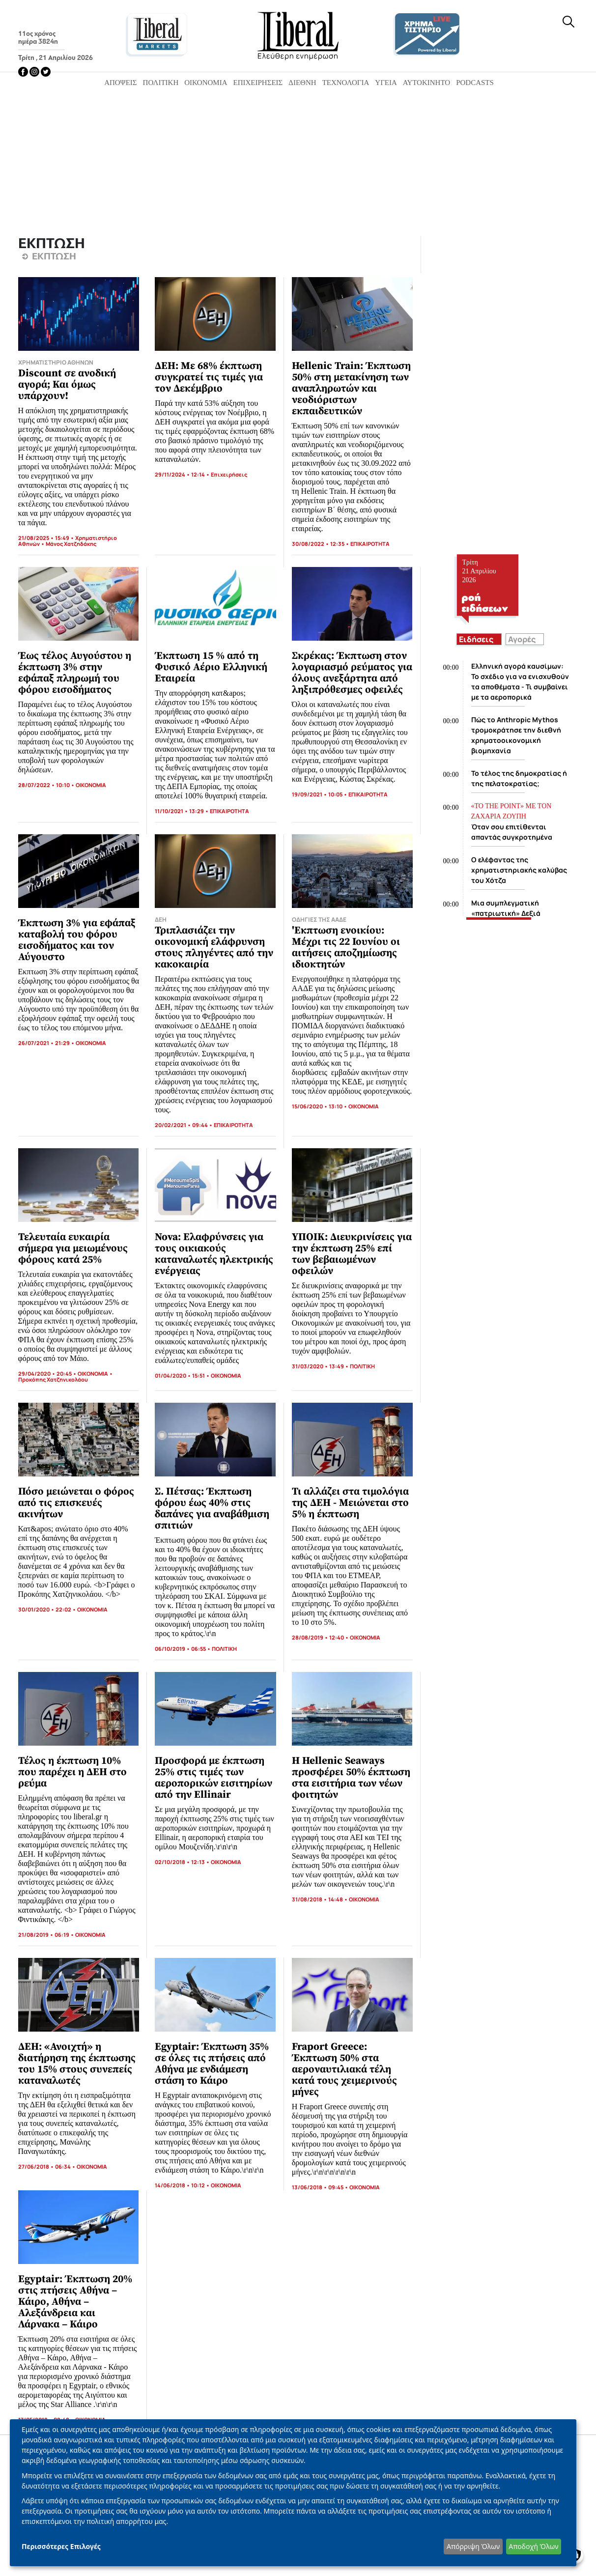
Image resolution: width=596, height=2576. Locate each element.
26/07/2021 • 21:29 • (47, 1043)
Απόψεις (120, 82)
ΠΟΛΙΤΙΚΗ (362, 1366)
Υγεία (386, 82)
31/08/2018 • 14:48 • (320, 1899)
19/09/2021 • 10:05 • (320, 794)
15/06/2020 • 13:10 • (320, 1106)
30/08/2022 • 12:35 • (321, 543)
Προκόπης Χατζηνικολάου (53, 1379)
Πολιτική (161, 82)
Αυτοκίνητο (426, 82)
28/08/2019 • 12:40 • (321, 1637)
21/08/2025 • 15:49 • (46, 537)
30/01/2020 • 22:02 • (47, 1609)
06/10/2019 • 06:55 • (183, 1648)
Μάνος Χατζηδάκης (71, 543)
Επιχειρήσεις (258, 82)
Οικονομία (205, 82)
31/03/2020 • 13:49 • (321, 1366)
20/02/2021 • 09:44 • (184, 1125)
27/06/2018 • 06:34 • (47, 2166)
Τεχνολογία (345, 82)
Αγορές (522, 639)
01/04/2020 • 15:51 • (183, 1375)
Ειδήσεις (476, 639)
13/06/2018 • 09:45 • (320, 2187)
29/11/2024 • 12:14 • (183, 474)
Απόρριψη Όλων (473, 2546)
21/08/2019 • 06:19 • (46, 1934)
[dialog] (293, 2492)
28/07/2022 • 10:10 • (47, 785)
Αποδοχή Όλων (533, 2546)
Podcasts (475, 82)
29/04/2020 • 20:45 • (48, 1373)
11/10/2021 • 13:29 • (182, 811)
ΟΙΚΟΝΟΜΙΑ (91, 785)
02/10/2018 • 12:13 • (183, 1862)
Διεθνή (302, 82)
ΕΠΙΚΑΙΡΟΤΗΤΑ (370, 543)
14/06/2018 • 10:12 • (183, 2185)
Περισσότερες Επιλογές (61, 2546)
